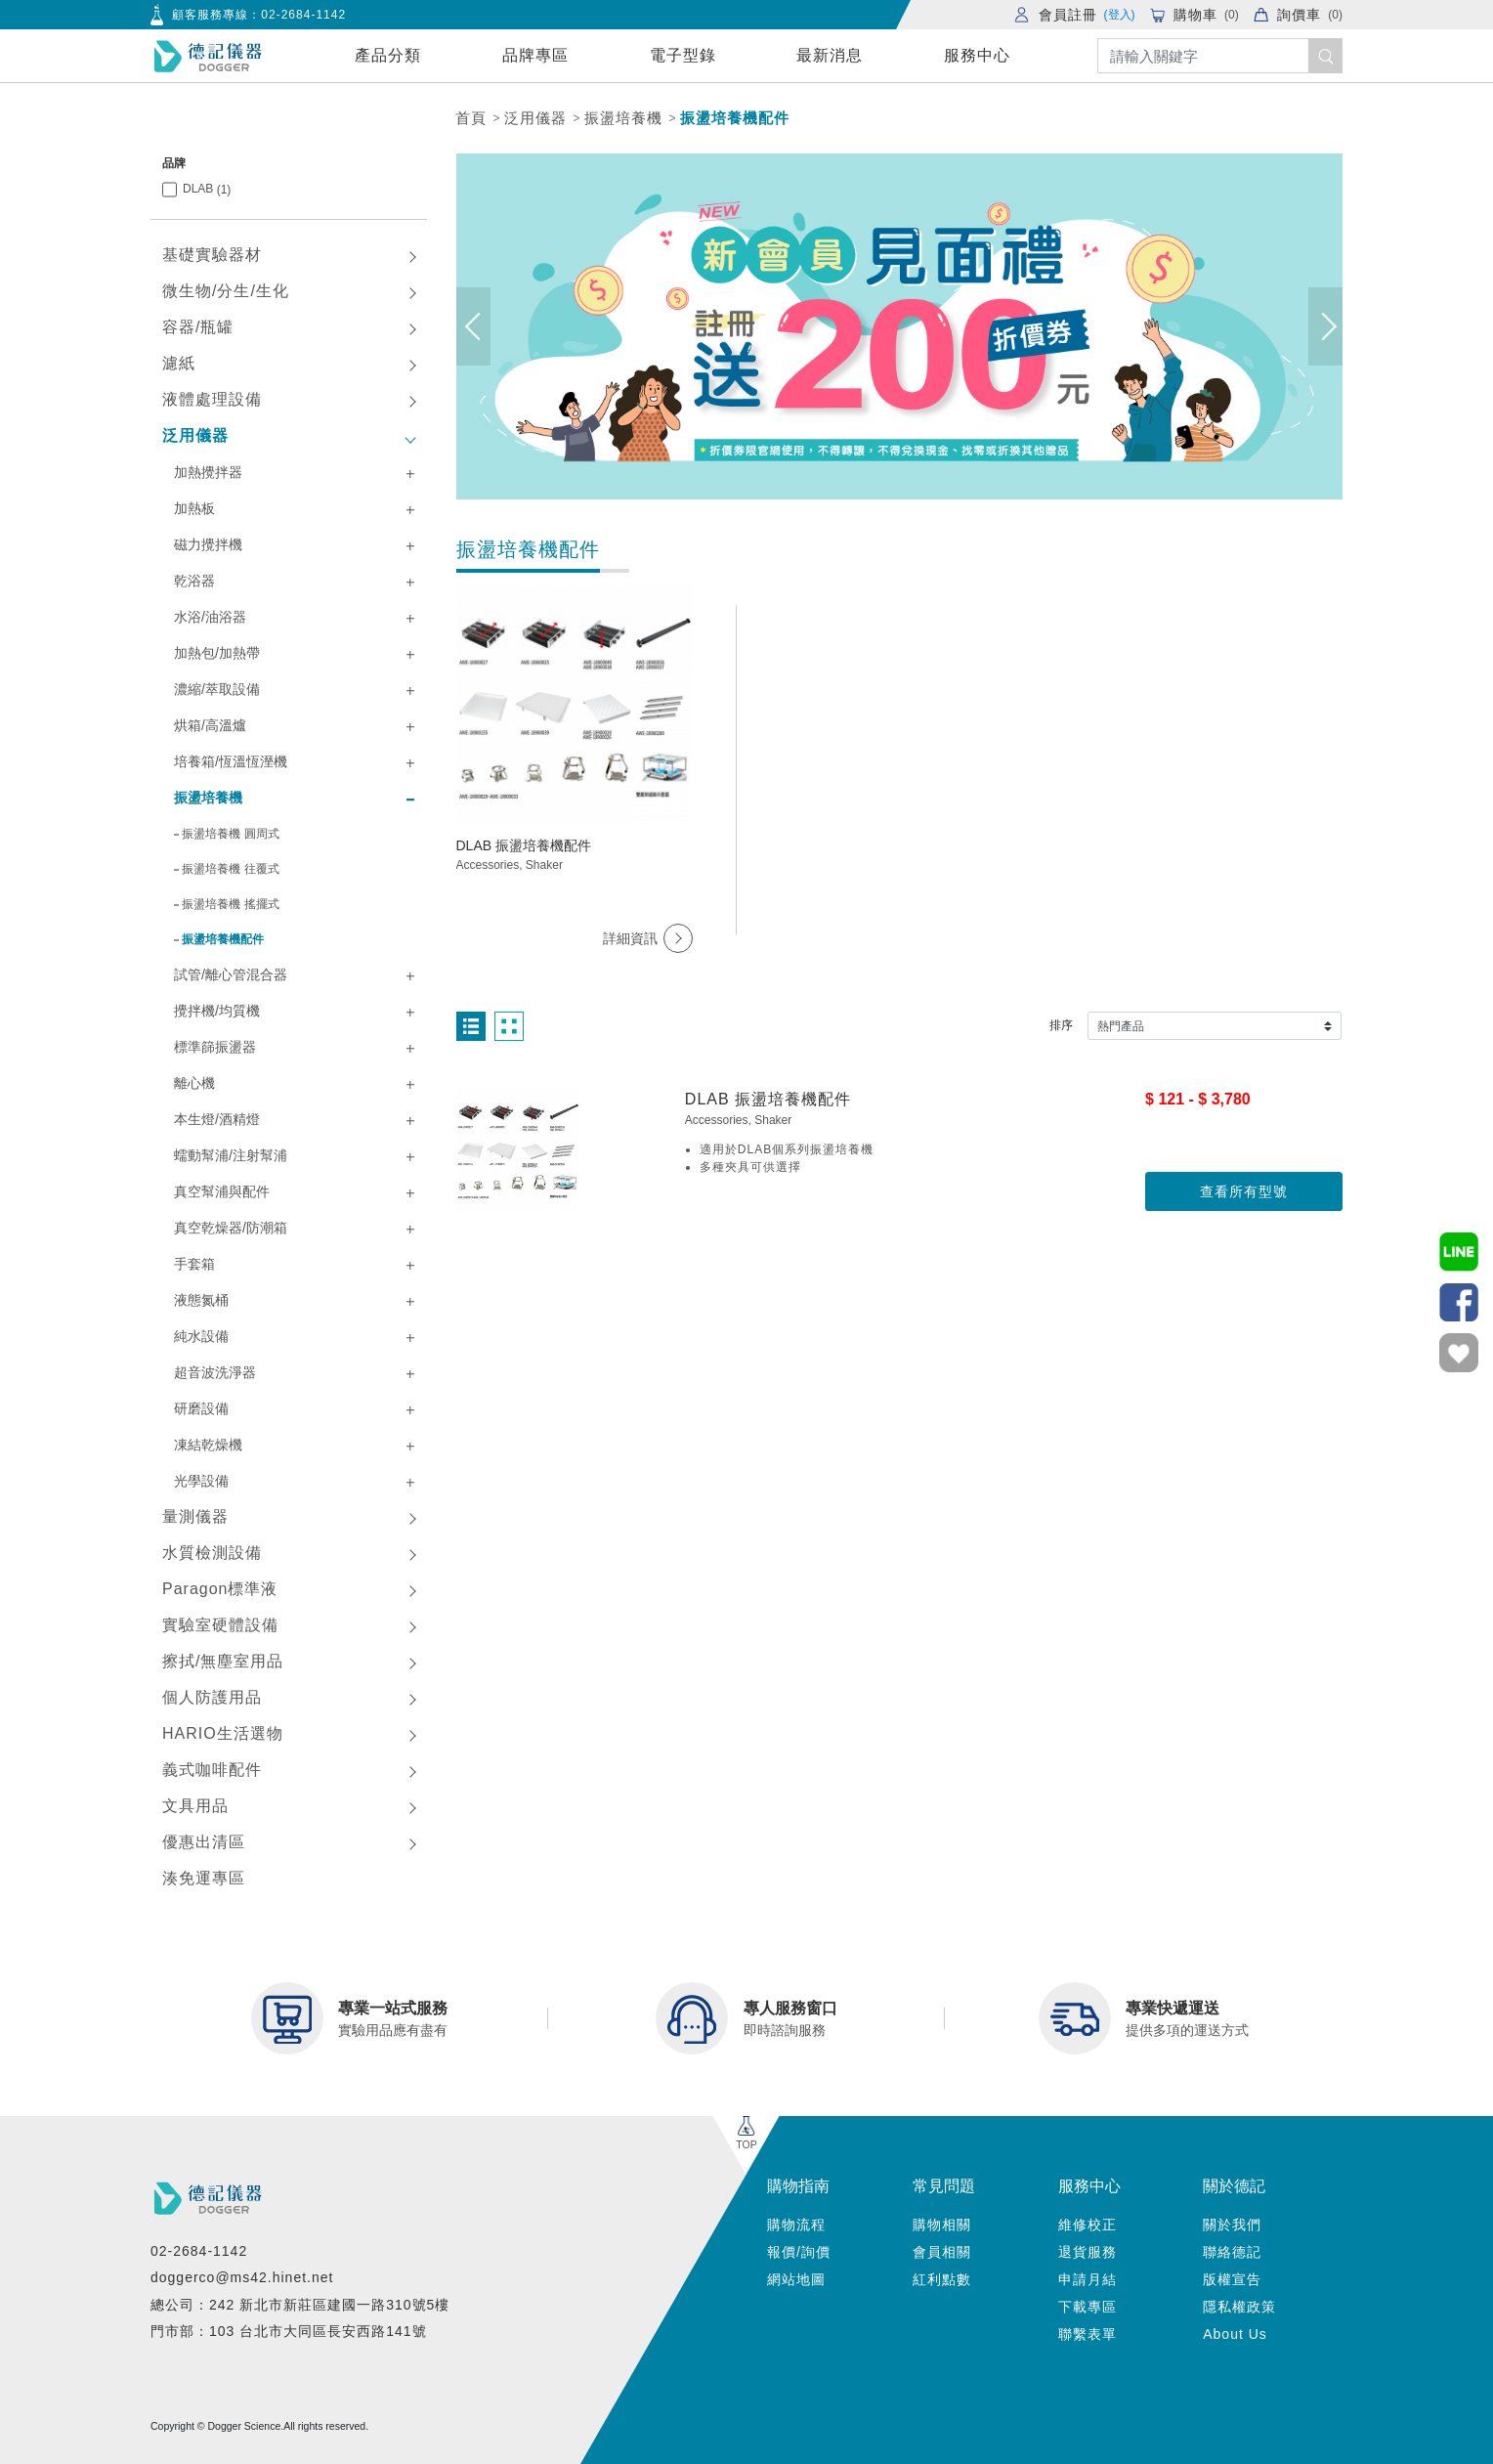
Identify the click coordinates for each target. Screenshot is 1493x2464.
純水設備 (201, 1336)
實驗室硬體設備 (220, 1625)
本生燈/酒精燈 (217, 1119)
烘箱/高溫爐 (210, 725)
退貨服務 (1087, 2252)
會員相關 (942, 2252)
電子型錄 (683, 55)
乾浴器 (194, 580)
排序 (1061, 1025)
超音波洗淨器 (215, 1372)
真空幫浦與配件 (222, 1191)
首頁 (471, 117)
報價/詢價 (799, 2252)
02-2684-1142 (303, 15)
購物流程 (796, 2224)
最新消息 (829, 55)
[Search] (1220, 56)
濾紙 (178, 363)
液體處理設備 (212, 399)
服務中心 (977, 55)
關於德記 (1234, 2186)
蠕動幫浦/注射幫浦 (230, 1155)
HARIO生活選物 (222, 1733)
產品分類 (388, 55)
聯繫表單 (1087, 2334)
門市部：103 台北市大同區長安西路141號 (288, 2331)
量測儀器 (195, 1516)
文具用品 (195, 1805)
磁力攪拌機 (208, 544)
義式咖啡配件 (212, 1769)
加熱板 (194, 508)
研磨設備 (201, 1408)
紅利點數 (942, 2279)
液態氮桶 (201, 1300)
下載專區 (1087, 2306)
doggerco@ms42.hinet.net (241, 2277)
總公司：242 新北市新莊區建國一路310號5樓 (299, 2305)
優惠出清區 (203, 1842)
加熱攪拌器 (208, 472)
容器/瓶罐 (198, 327)
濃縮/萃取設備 (217, 689)
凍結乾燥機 (208, 1444)
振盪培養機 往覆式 (230, 869)
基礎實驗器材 (212, 254)
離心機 (194, 1083)
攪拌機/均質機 (217, 1010)
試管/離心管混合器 (230, 974)
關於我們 (1232, 2224)
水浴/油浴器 (210, 617)
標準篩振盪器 (215, 1047)
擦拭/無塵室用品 (222, 1661)
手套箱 (194, 1264)
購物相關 (942, 2224)
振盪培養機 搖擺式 (230, 904)
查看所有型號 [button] (1244, 1191)
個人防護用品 (212, 1697)
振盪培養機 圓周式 (230, 834)
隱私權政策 (1239, 2306)
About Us (1235, 2334)
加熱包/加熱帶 (217, 653)
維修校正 (1087, 2224)
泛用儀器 (535, 117)
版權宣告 (1232, 2279)
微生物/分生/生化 (225, 290)
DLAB (207, 189)
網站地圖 (796, 2279)
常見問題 (944, 2186)
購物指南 (798, 2186)
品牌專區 (535, 55)
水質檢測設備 (212, 1552)
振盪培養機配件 (734, 117)
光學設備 (201, 1481)
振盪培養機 (623, 117)
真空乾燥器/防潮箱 (230, 1227)
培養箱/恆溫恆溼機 (230, 761)
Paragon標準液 (220, 1588)
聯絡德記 (1232, 2252)
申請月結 (1087, 2279)
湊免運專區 (203, 1878)
